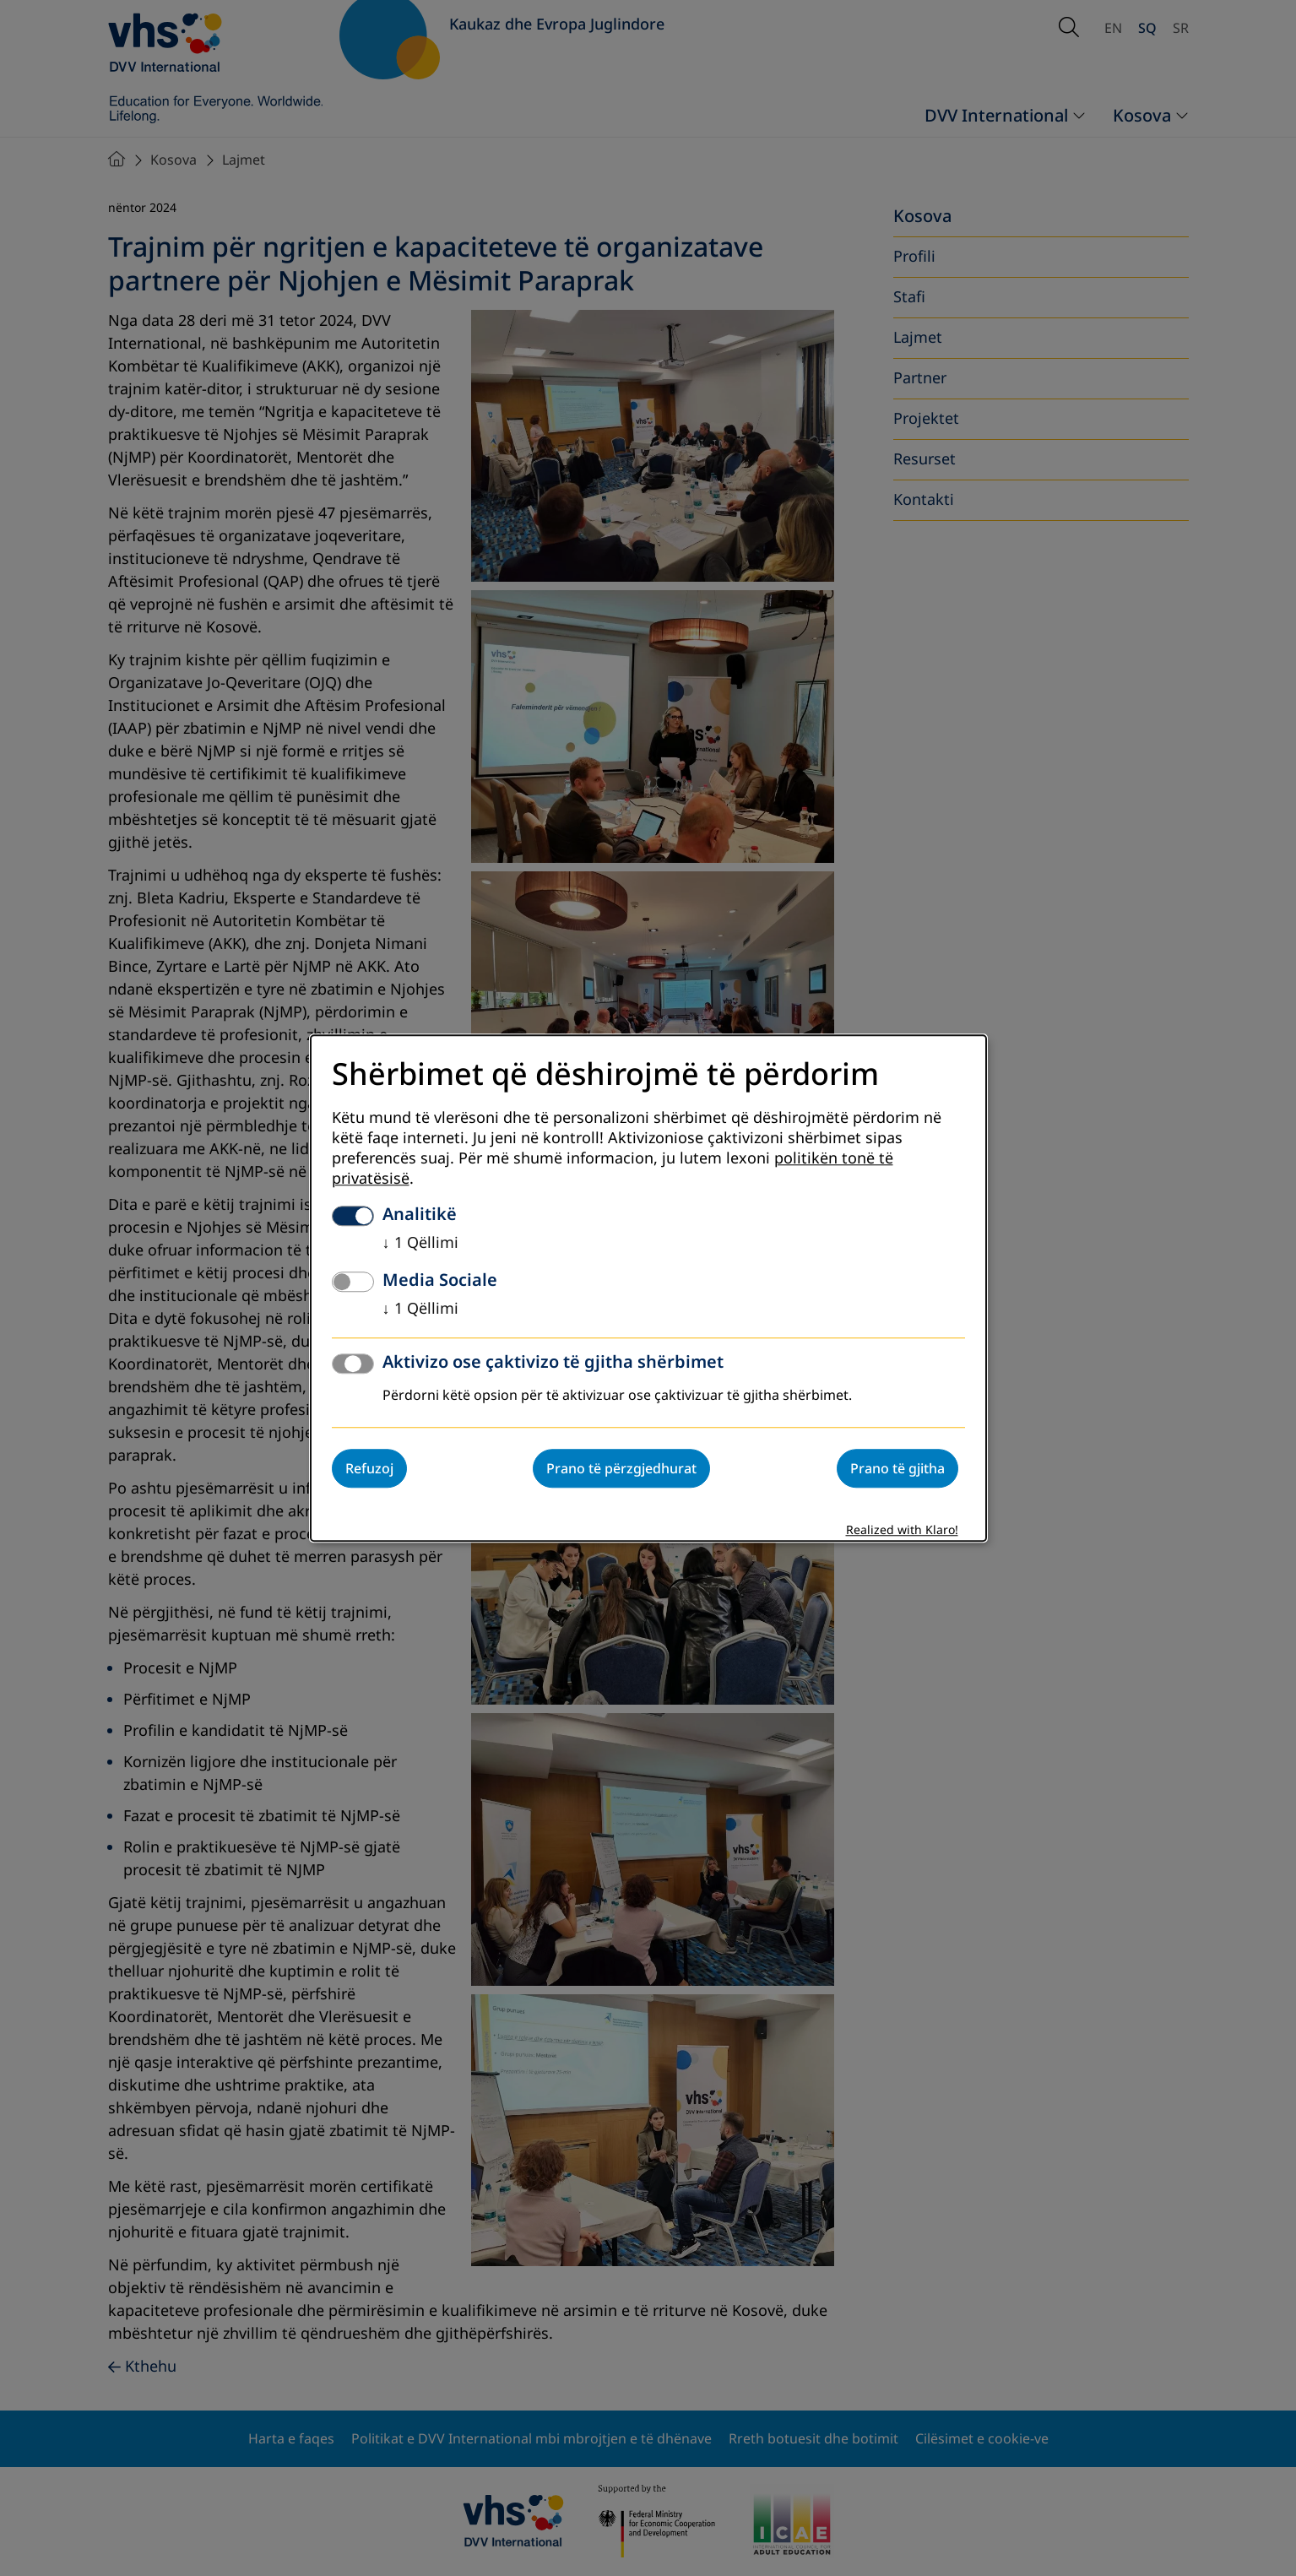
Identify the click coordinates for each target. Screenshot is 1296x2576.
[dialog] (648, 1288)
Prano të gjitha (897, 1468)
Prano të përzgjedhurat (621, 1468)
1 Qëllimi (420, 1243)
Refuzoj (369, 1468)
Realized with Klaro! (902, 1530)
